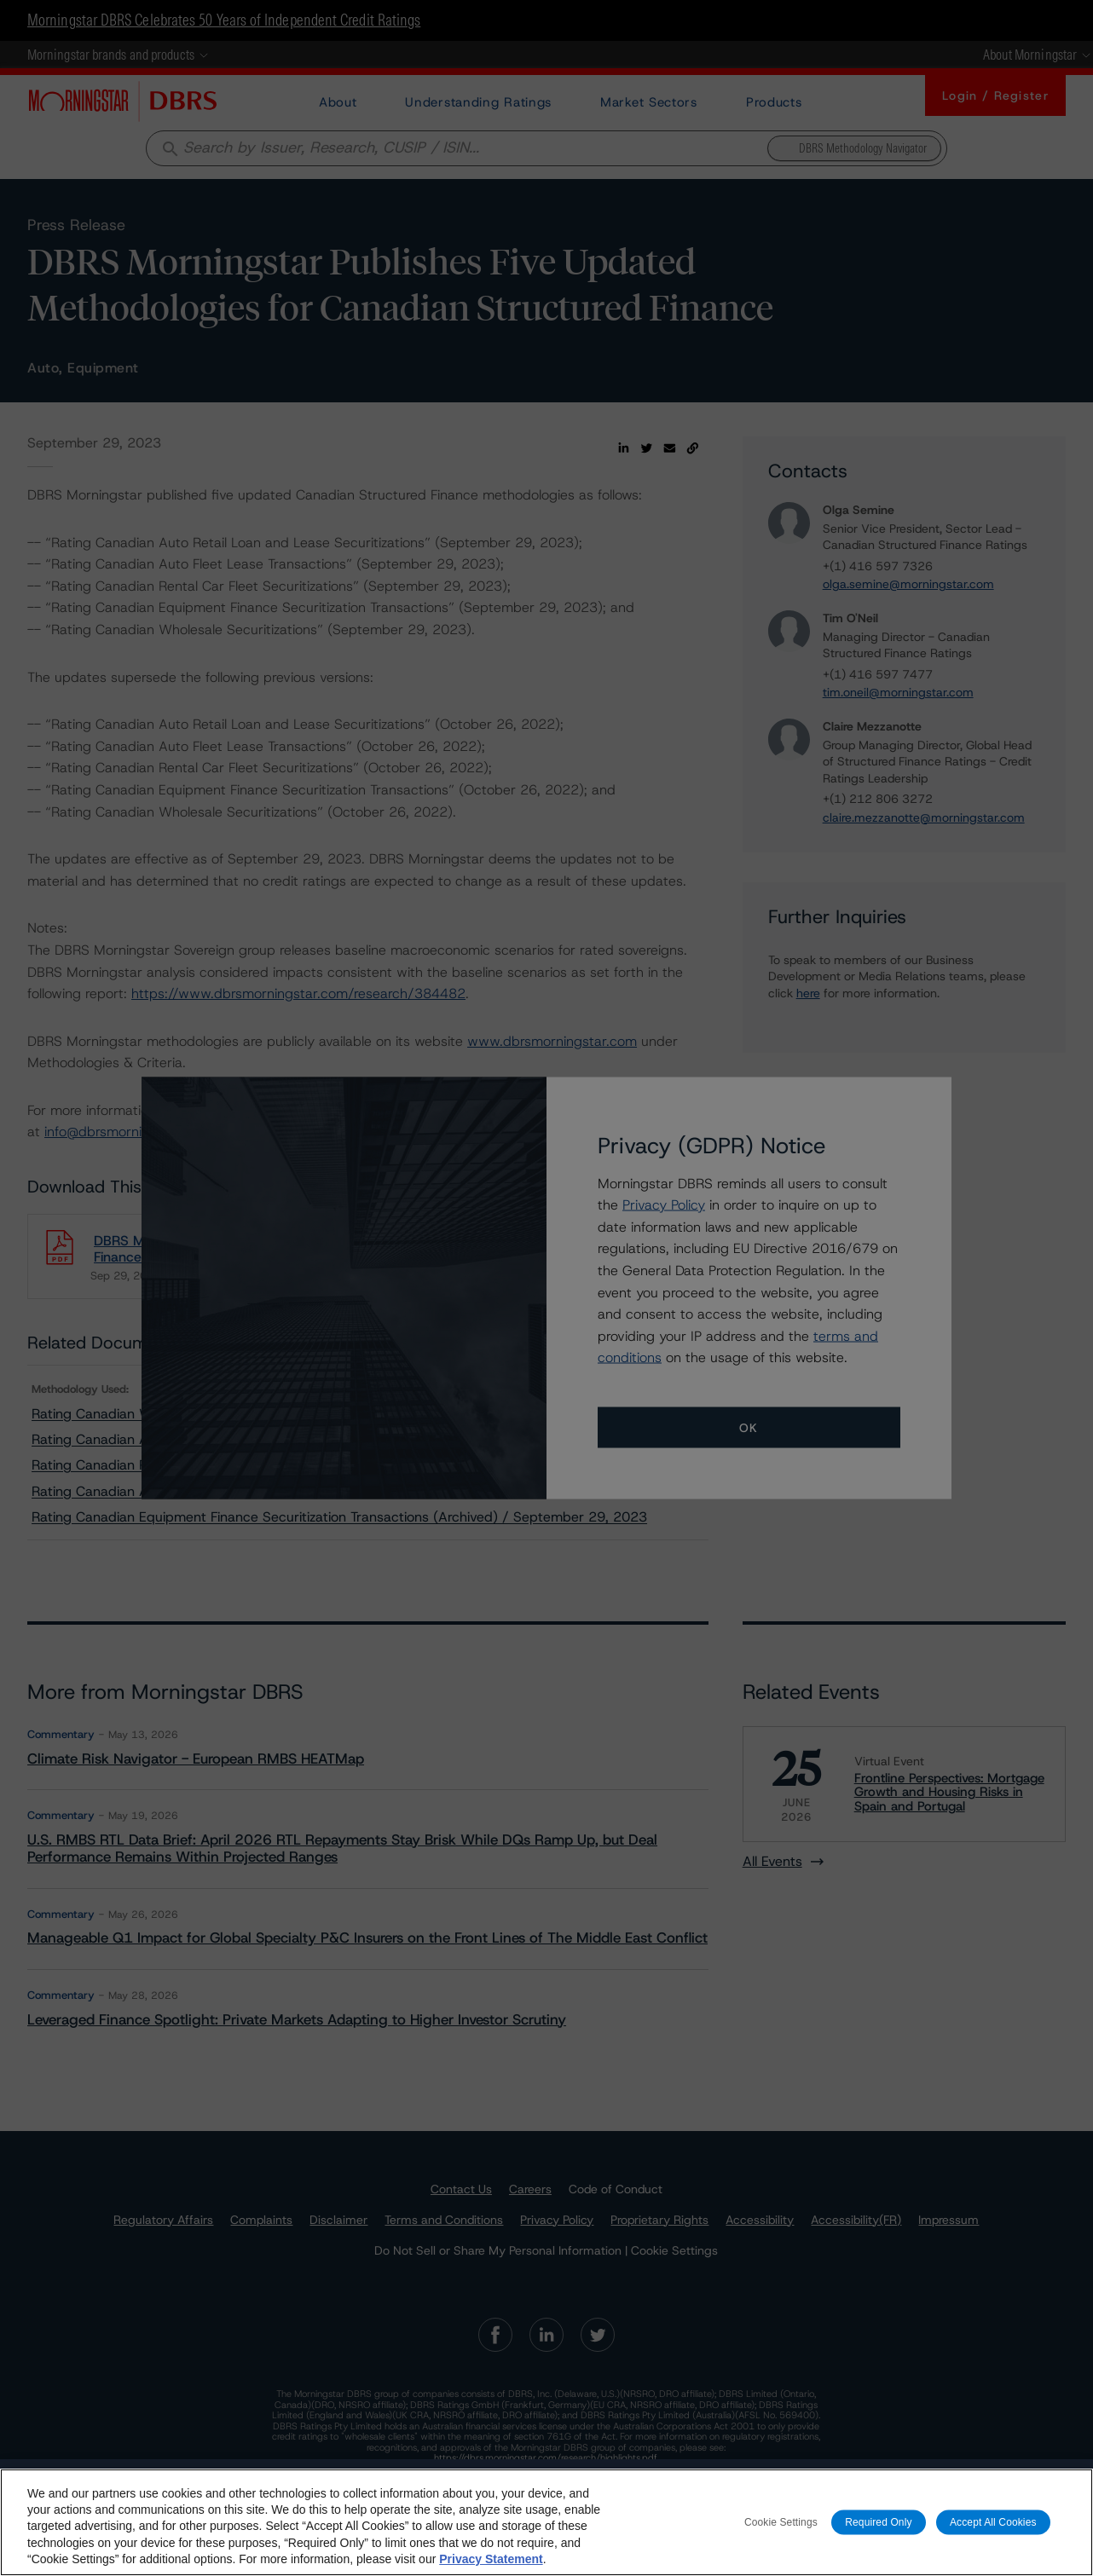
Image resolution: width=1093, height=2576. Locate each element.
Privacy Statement (490, 2559)
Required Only (878, 2521)
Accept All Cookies (993, 2521)
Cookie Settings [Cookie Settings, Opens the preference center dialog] (781, 2521)
